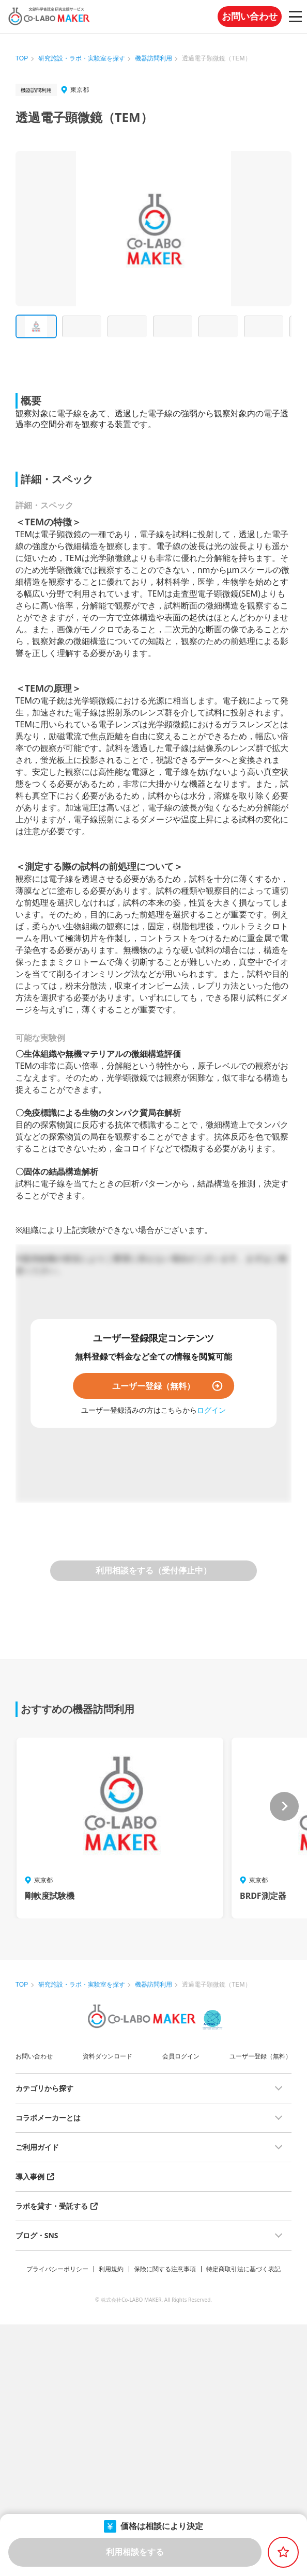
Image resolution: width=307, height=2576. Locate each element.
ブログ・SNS (37, 2235)
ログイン (211, 1410)
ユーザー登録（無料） (153, 1386)
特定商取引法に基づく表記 (243, 2269)
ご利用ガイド (37, 2147)
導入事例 (30, 2176)
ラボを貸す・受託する (52, 2206)
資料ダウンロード (107, 2056)
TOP (22, 58)
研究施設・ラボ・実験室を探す (81, 58)
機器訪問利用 (153, 58)
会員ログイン (180, 2056)
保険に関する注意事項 (165, 2269)
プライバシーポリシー (57, 2269)
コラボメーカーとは (48, 2117)
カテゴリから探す (44, 2088)
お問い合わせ (250, 16)
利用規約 (111, 2269)
